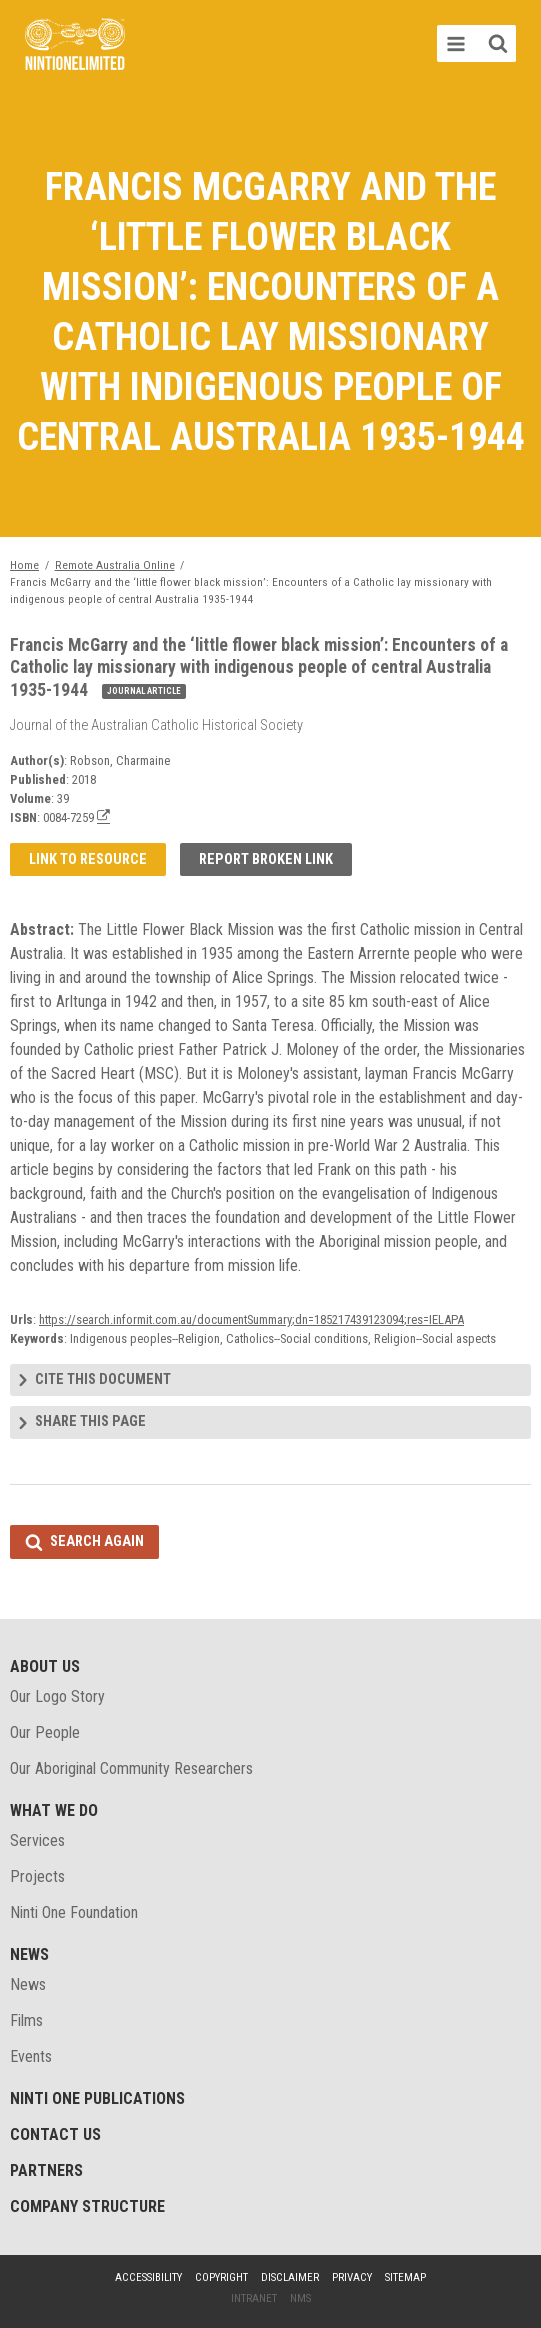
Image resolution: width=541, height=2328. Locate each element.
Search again (97, 1541)
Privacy (352, 2277)
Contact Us (55, 2134)
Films (26, 2020)
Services (37, 1840)
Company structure (87, 2206)
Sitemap (405, 2277)
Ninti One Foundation (74, 1912)
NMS (300, 2298)
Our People (45, 1732)
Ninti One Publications (97, 2098)
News (29, 1954)
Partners (46, 2170)
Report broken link (266, 859)
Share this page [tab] (90, 1421)
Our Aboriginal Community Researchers (131, 1768)
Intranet (254, 2298)
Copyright (221, 2277)
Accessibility (148, 2277)
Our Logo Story (57, 1696)
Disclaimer (290, 2277)
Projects (37, 1876)
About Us (45, 1666)
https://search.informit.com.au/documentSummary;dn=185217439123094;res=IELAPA (251, 1319)
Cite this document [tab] (103, 1379)
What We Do (54, 1810)
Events (31, 2056)
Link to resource (88, 859)
